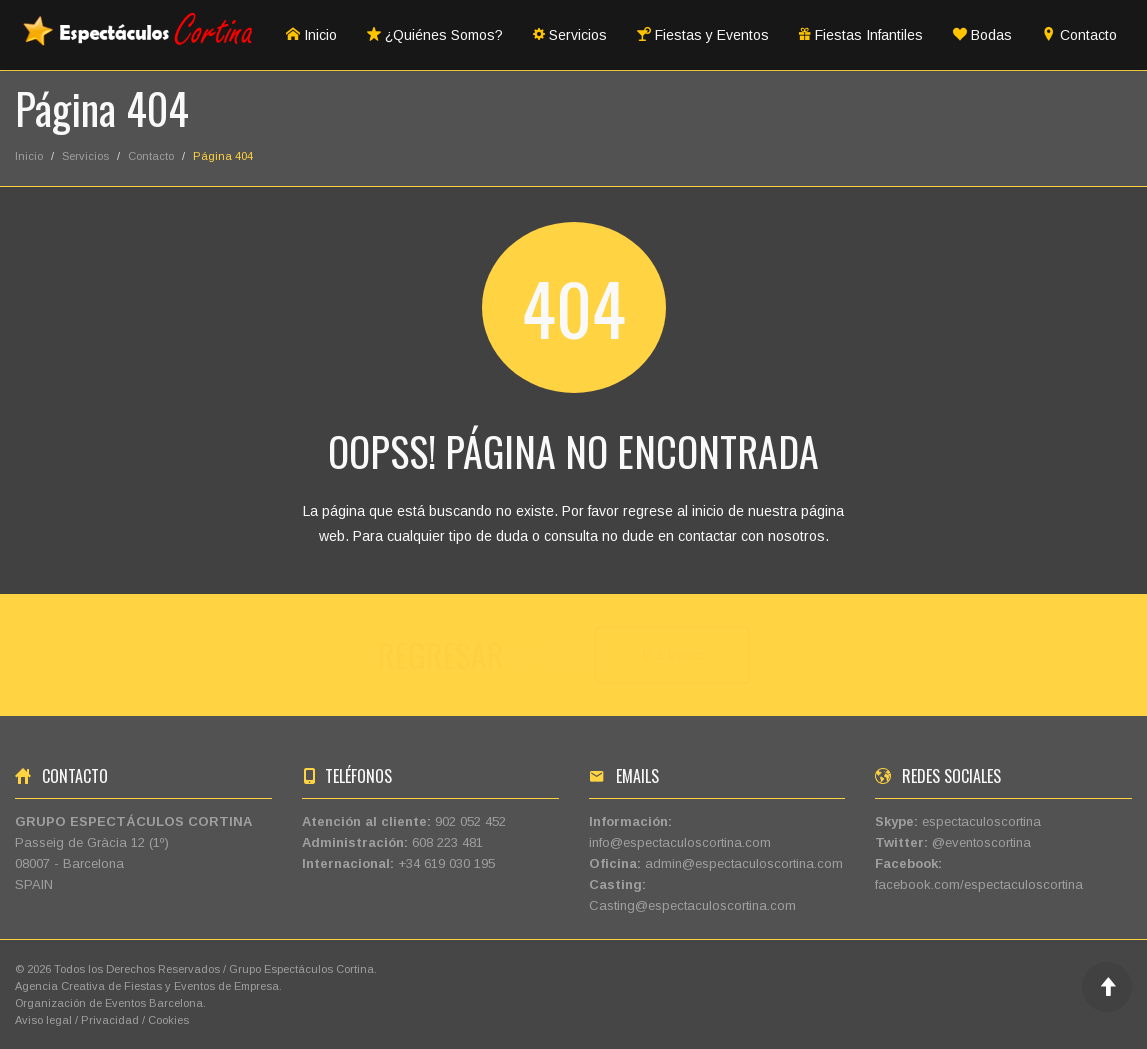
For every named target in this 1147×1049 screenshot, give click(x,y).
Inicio (311, 35)
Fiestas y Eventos (703, 35)
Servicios (570, 35)
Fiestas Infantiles (861, 35)
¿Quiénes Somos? (435, 35)
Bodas (982, 35)
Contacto (1079, 35)
